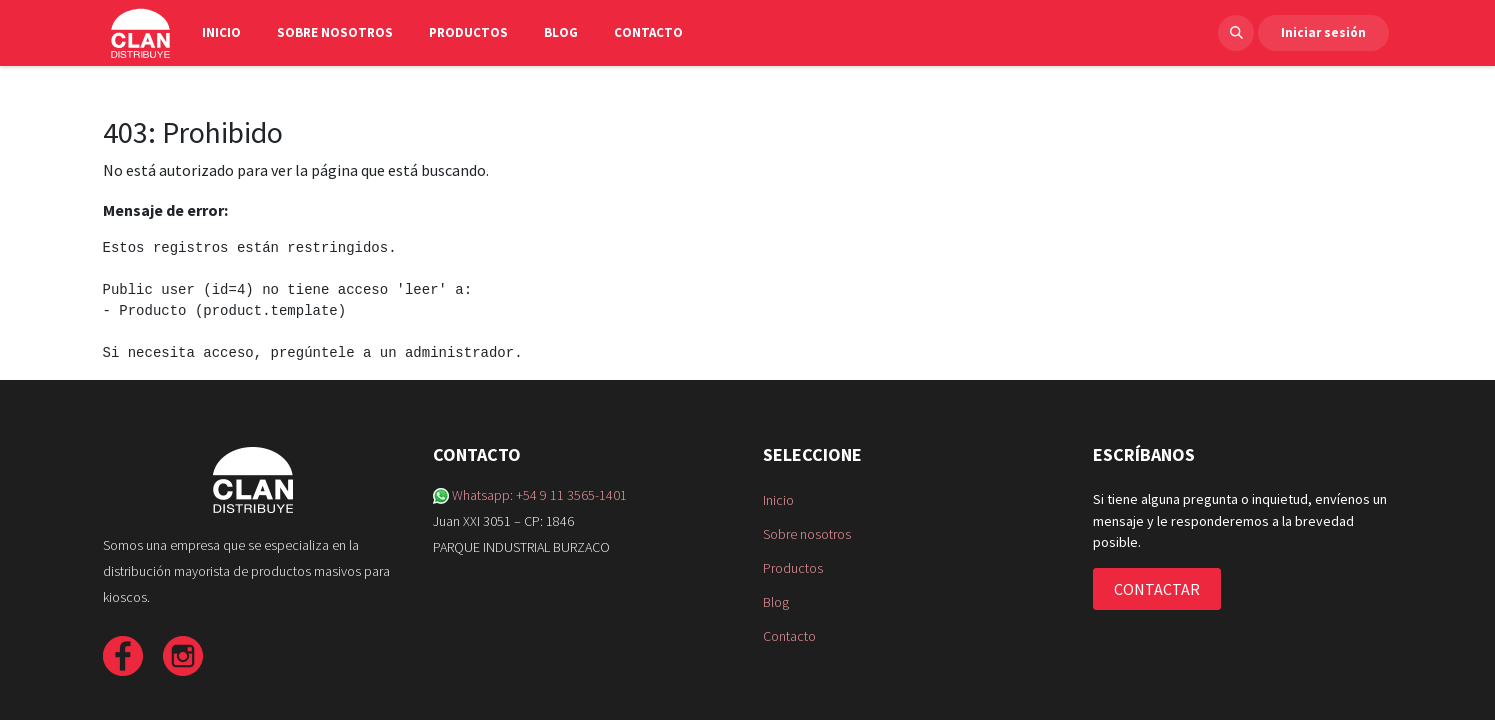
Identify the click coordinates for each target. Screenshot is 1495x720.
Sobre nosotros (807, 534)
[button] (1236, 33)
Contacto (789, 636)
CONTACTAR (1157, 589)
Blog (776, 602)
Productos (793, 568)
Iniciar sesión (1323, 32)
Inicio (778, 500)
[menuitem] (231, 33)
